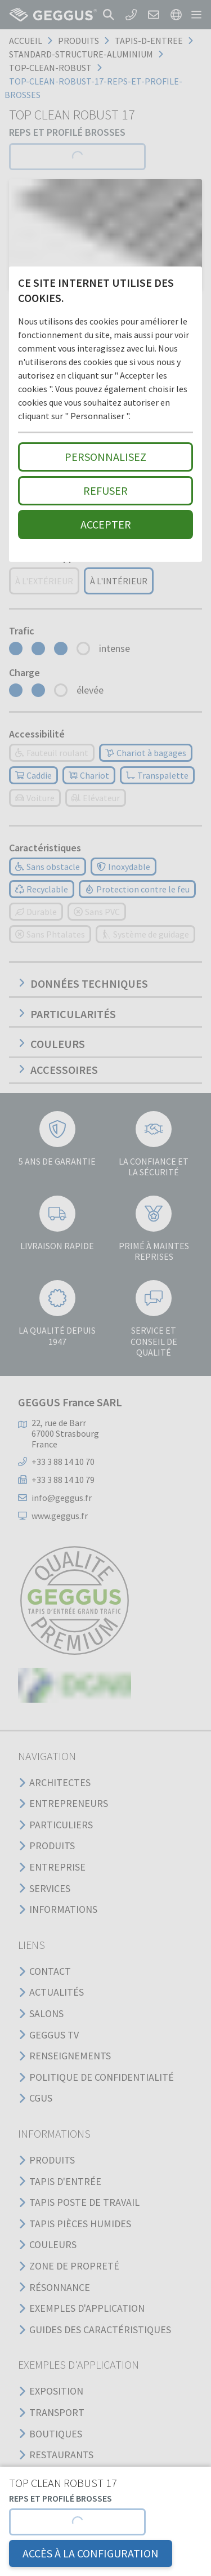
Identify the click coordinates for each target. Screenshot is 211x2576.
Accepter (105, 524)
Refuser (105, 490)
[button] (77, 2521)
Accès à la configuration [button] (91, 2553)
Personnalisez (105, 457)
